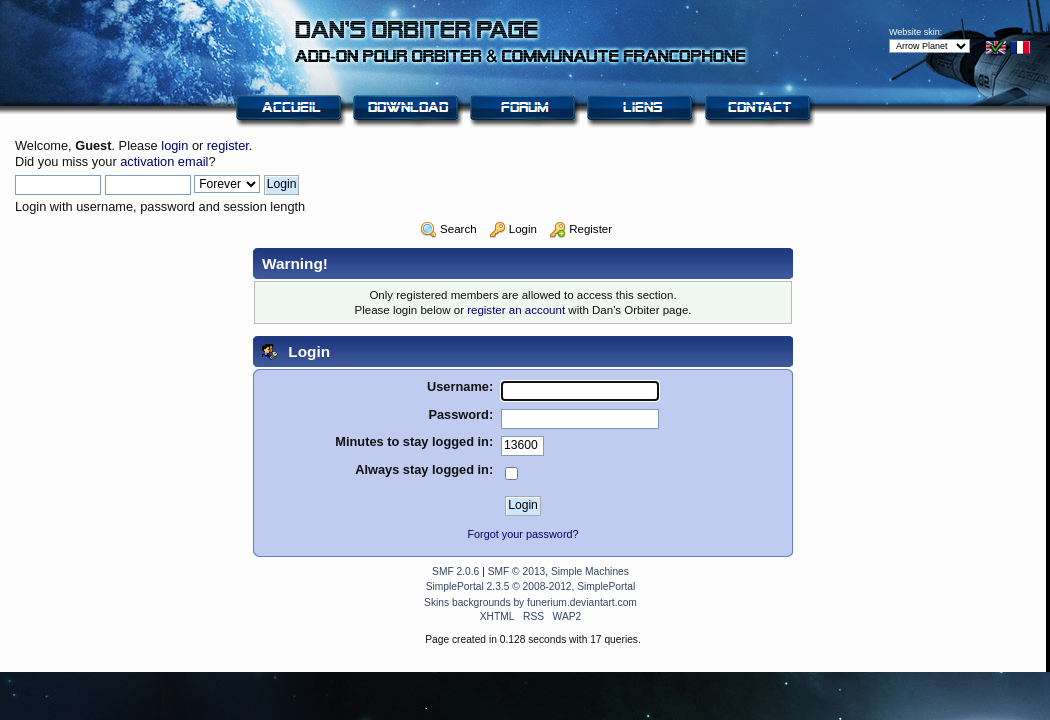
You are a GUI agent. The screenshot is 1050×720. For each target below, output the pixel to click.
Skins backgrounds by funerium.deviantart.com (530, 602)
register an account (516, 310)
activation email (164, 161)
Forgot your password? (522, 534)
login (174, 145)
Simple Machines (590, 571)
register (228, 145)
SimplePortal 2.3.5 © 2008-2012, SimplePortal (531, 586)
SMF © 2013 (517, 571)
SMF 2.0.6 (455, 571)
